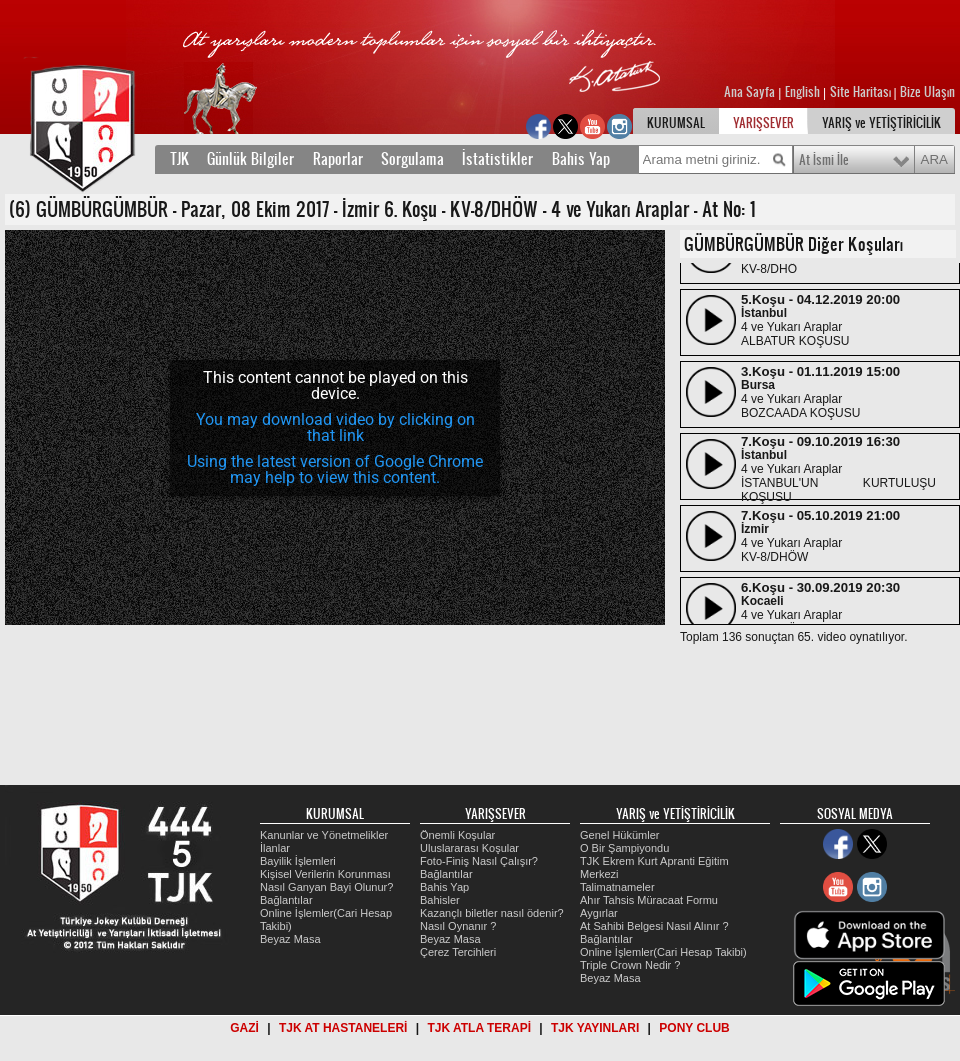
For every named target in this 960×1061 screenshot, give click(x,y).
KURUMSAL (676, 123)
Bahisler (440, 900)
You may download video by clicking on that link (335, 427)
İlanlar (275, 848)
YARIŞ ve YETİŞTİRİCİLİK (881, 123)
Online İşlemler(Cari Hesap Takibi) (663, 952)
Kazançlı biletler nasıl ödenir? (492, 913)
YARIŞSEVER (763, 123)
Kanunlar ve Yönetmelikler (324, 835)
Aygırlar (599, 913)
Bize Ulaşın (927, 92)
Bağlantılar (286, 900)
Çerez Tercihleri (458, 952)
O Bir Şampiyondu (624, 848)
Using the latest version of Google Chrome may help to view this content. (335, 469)
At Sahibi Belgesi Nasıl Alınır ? (654, 926)
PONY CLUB (694, 1028)
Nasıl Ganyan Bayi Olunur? (326, 887)
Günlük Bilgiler (250, 159)
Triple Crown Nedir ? (630, 965)
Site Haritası (862, 92)
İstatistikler (497, 159)
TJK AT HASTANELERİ (343, 1028)
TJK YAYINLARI (595, 1028)
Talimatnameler (617, 887)
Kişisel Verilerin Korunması (325, 874)
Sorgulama (412, 159)
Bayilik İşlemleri (298, 861)
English (802, 92)
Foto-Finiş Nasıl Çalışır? (479, 861)
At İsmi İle (824, 160)
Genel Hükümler (619, 835)
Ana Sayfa (751, 92)
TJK (179, 159)
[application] (335, 427)
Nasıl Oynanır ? (458, 926)
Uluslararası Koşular (469, 848)
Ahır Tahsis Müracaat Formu (649, 900)
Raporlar (338, 159)
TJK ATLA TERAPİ (479, 1028)
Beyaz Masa (290, 939)
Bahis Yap (581, 159)
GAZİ (244, 1028)
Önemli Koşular (457, 835)
